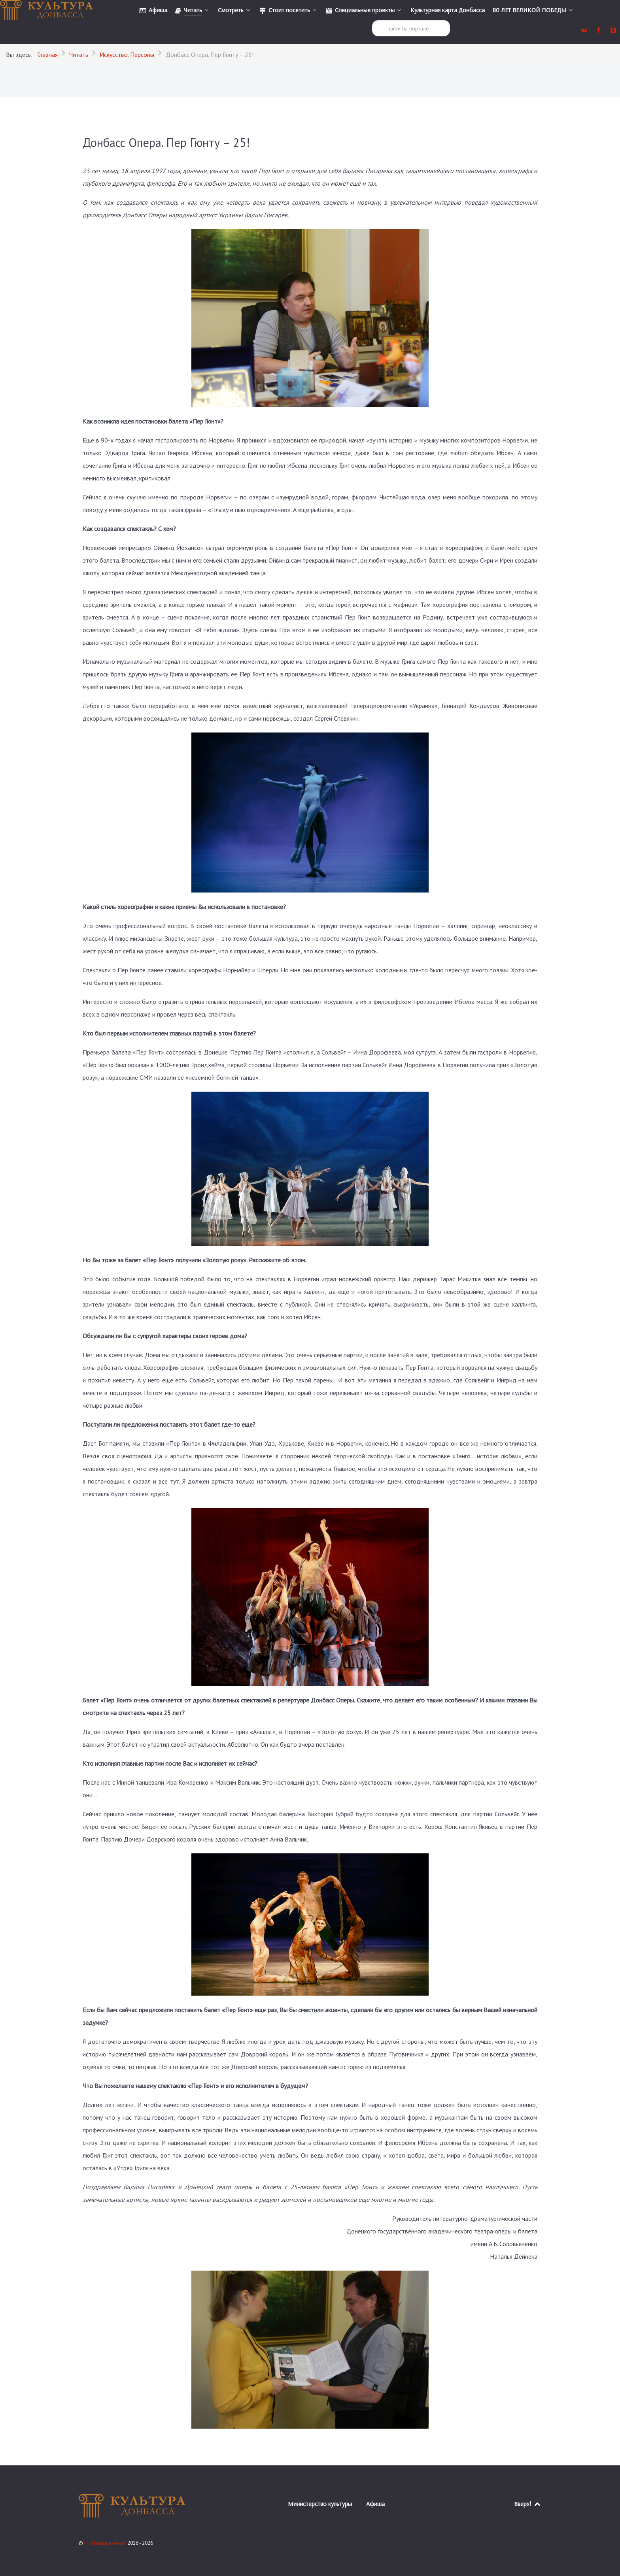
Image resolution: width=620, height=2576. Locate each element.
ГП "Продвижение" (105, 2543)
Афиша (375, 2504)
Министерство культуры (320, 2504)
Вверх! (527, 2504)
